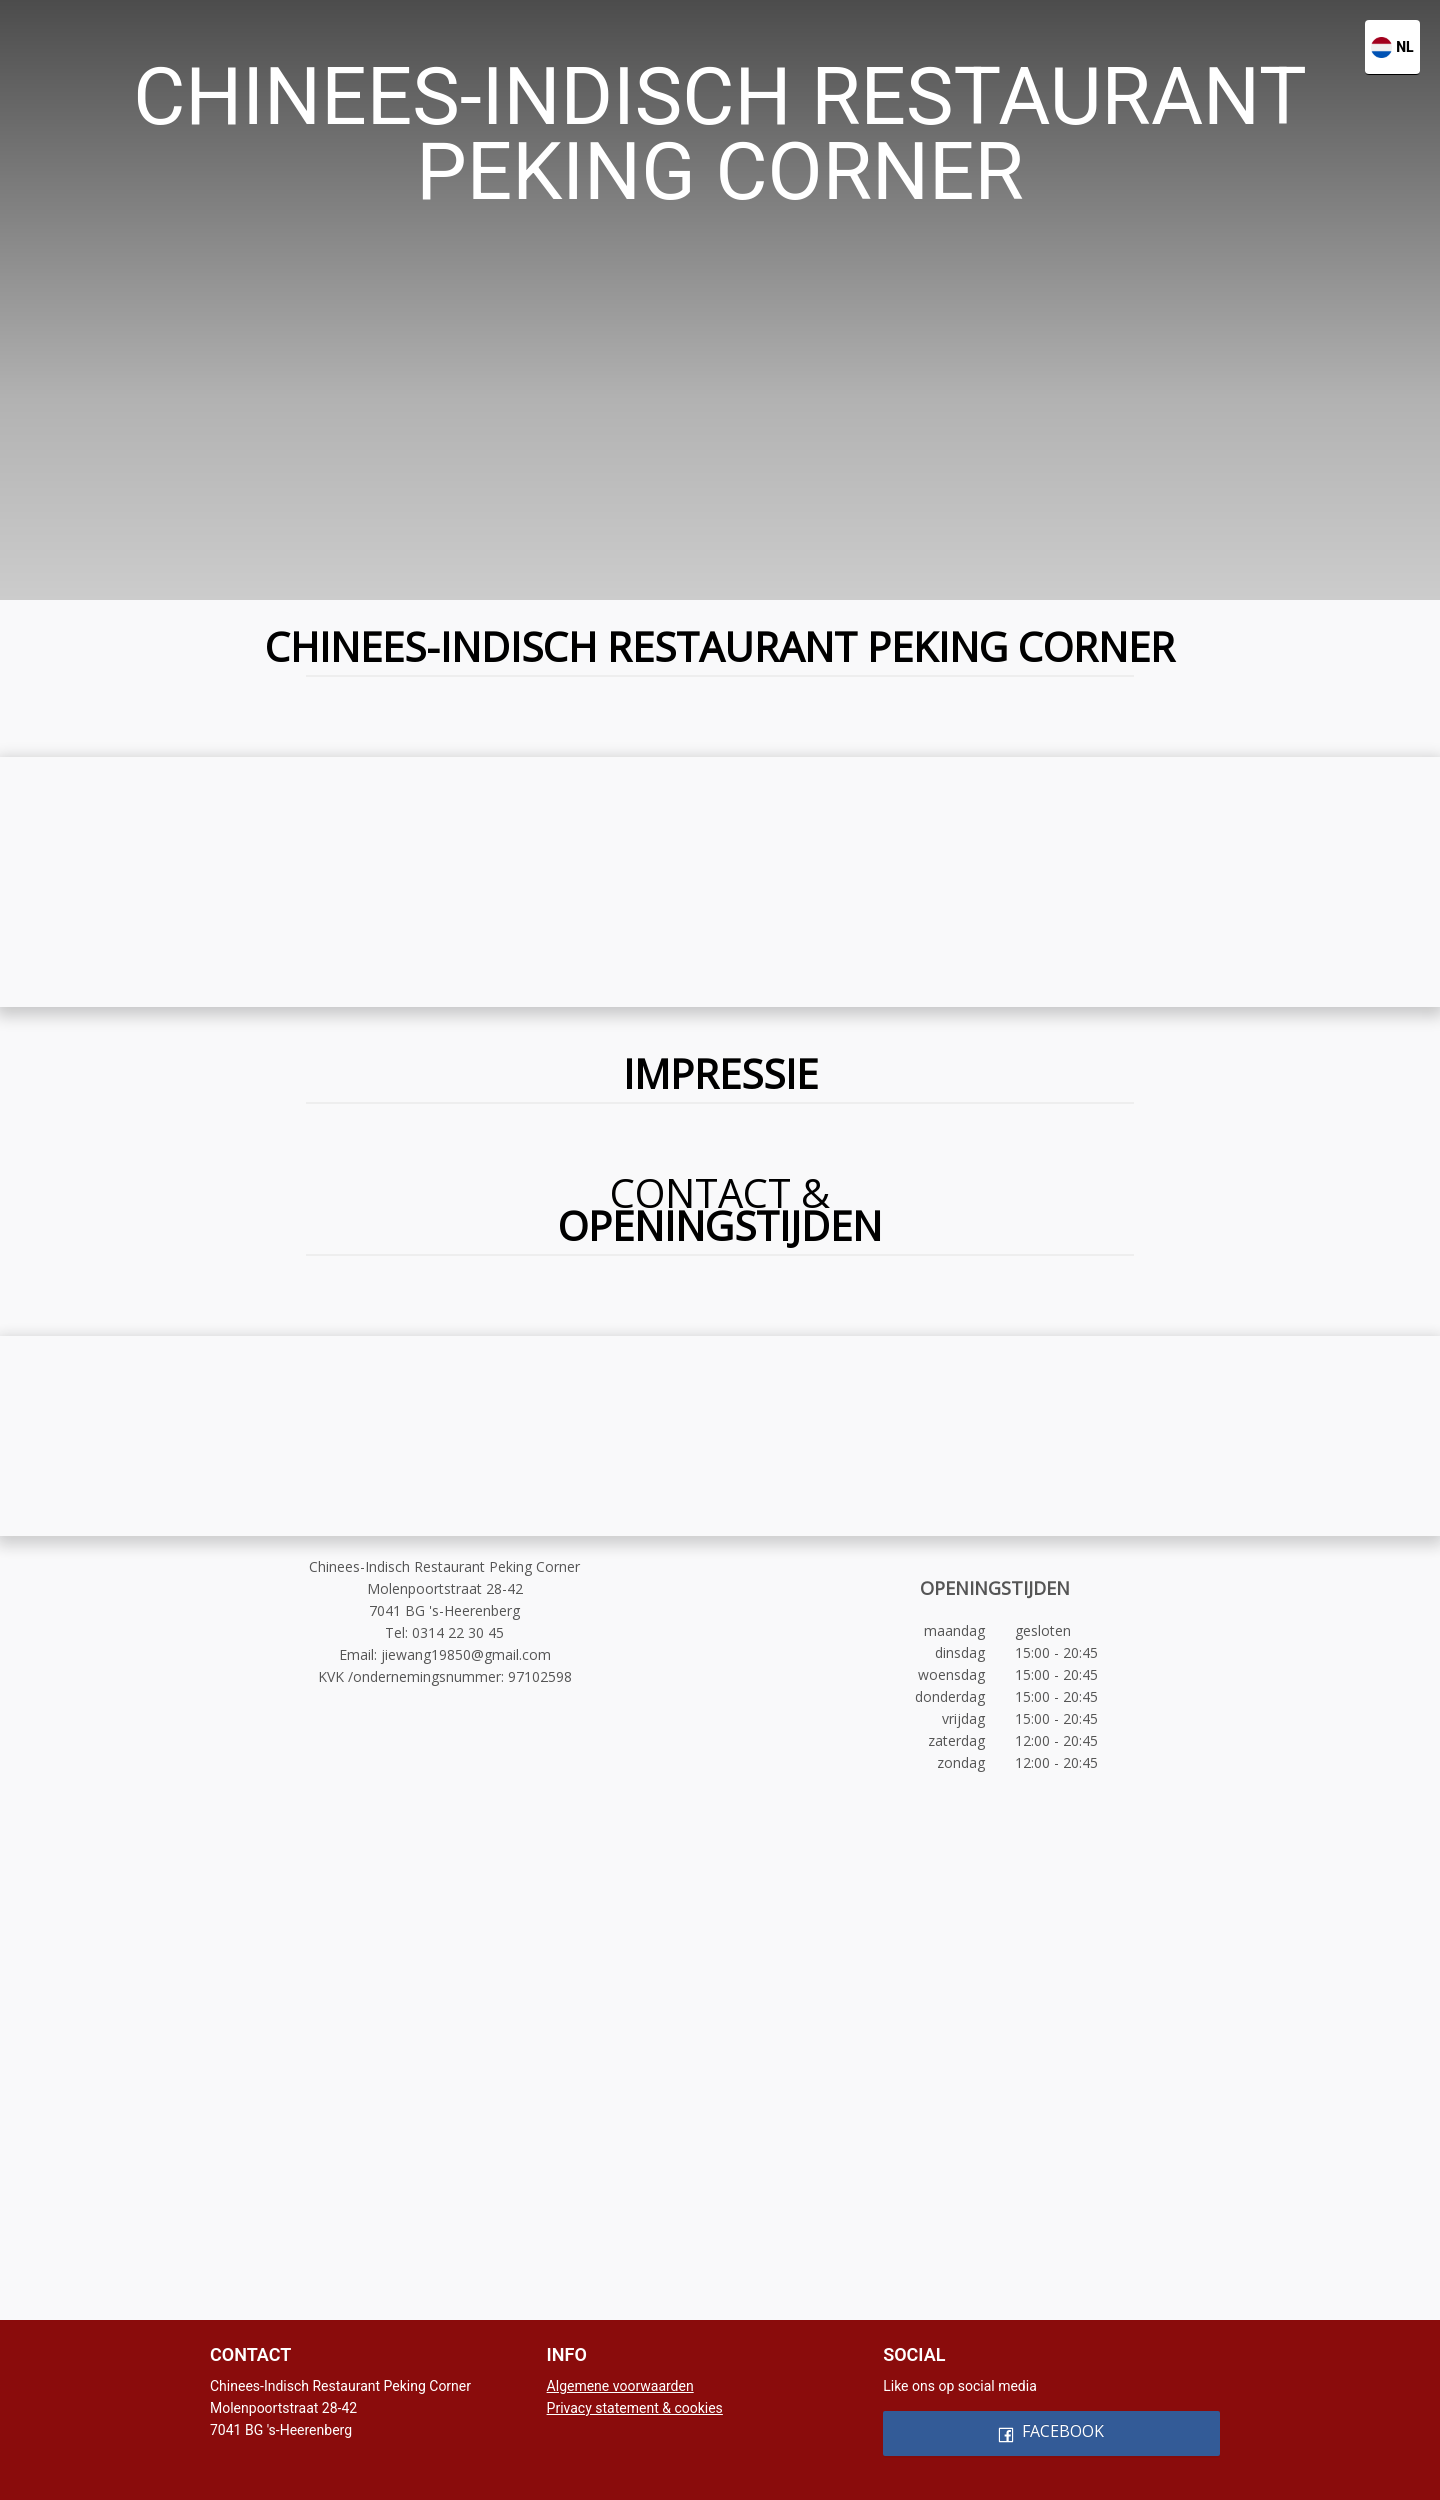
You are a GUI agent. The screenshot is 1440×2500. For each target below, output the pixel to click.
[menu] (720, 32)
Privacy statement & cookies (635, 2408)
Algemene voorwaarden (620, 2386)
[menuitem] (430, 32)
